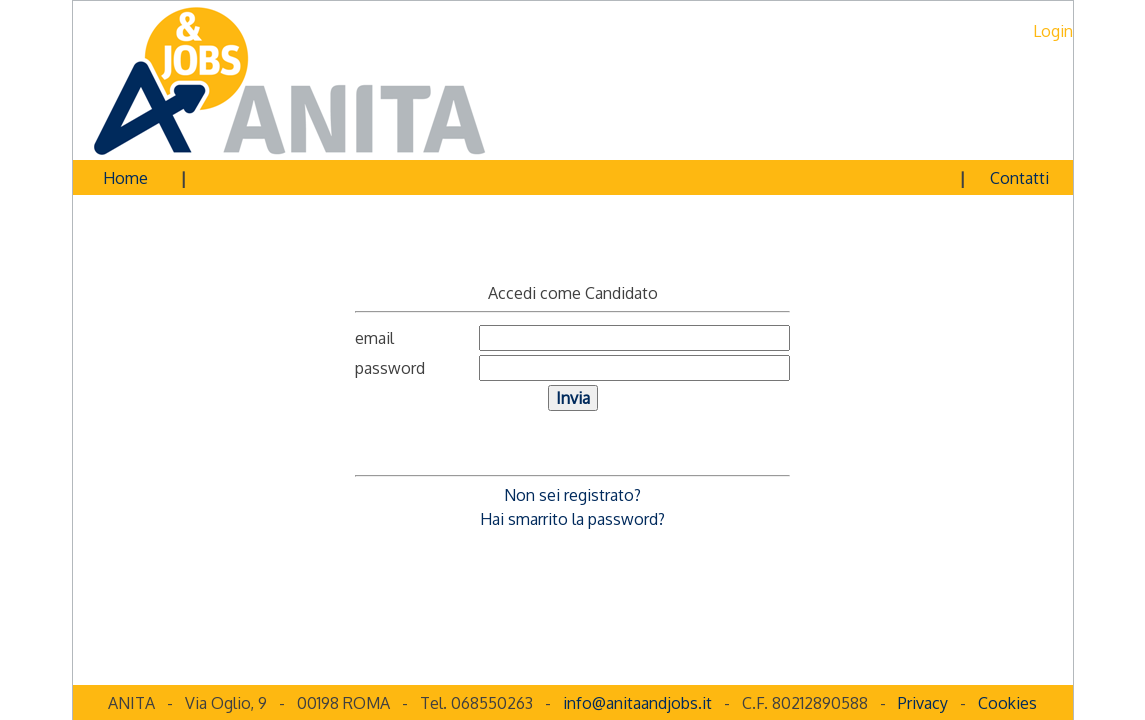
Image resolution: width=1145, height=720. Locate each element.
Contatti (1019, 178)
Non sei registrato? (572, 495)
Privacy (923, 703)
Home (125, 178)
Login (1053, 31)
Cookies (1007, 703)
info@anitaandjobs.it (637, 703)
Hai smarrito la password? (572, 519)
